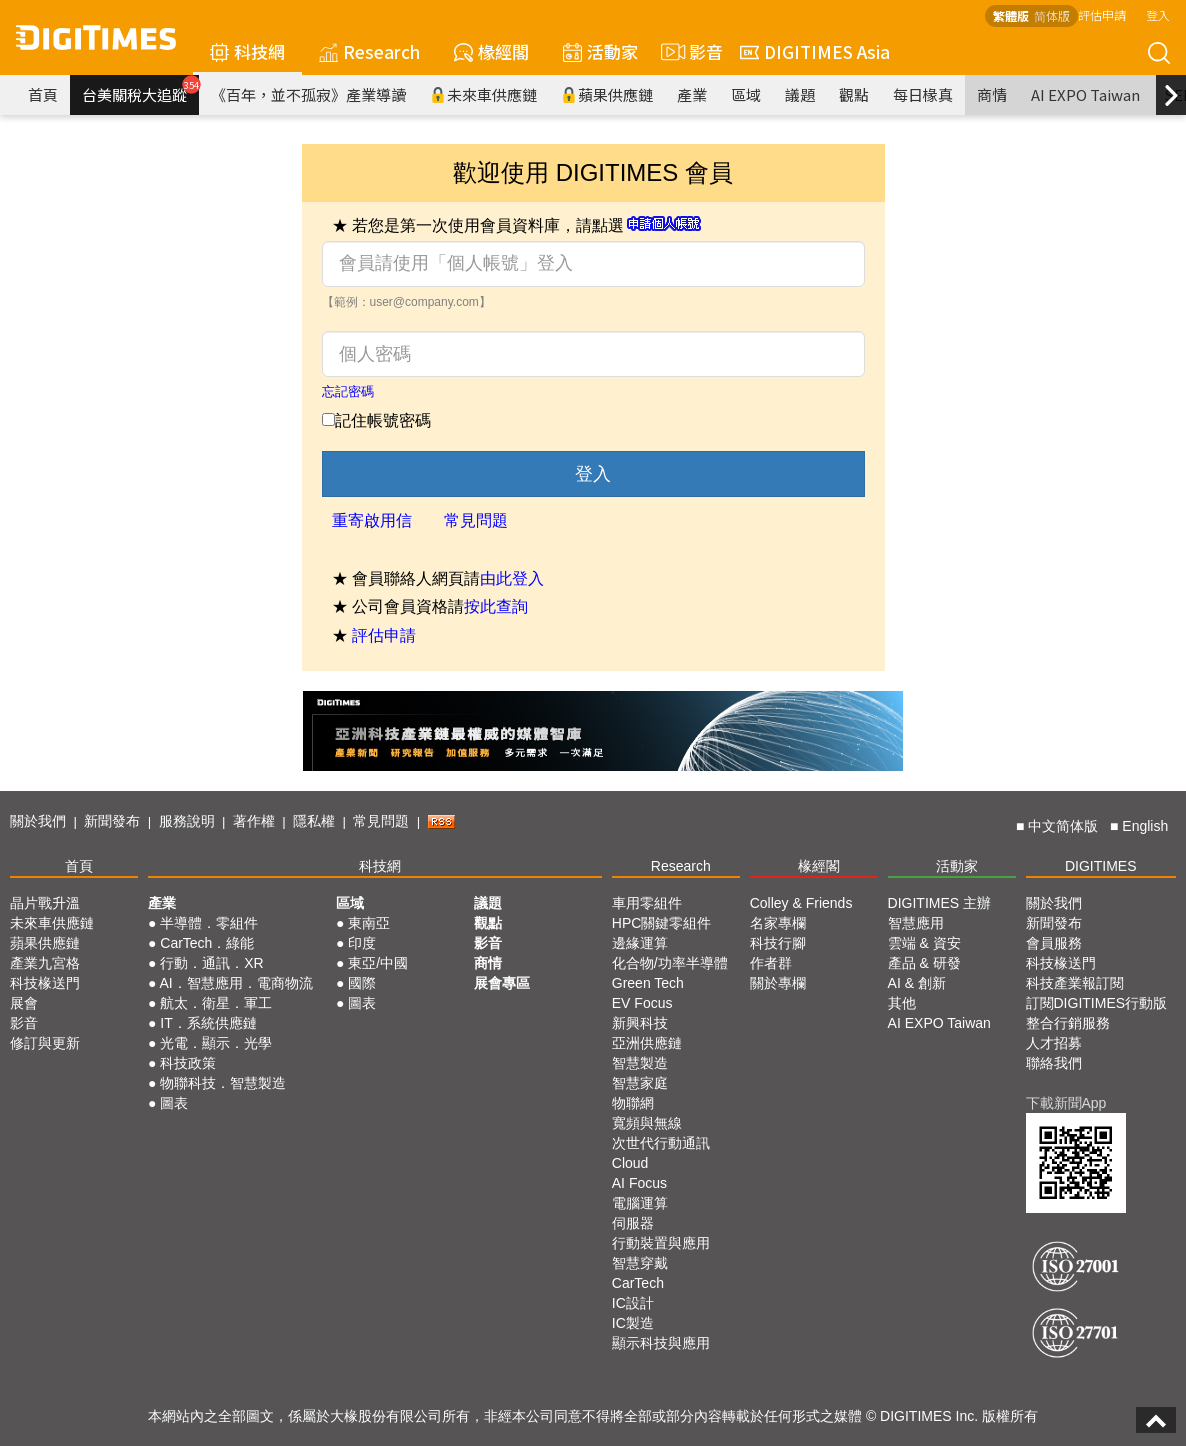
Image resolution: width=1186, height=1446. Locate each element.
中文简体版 (1063, 826)
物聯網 (633, 1103)
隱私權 (314, 821)
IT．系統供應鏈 (208, 1023)
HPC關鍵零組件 (662, 923)
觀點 (854, 94)
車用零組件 (647, 903)
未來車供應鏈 (483, 94)
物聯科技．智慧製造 (223, 1083)
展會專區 (502, 983)
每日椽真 (923, 94)
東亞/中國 (378, 963)
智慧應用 (916, 923)
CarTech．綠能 (207, 943)
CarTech (638, 1283)
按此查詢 (496, 606)
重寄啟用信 (372, 520)
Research (369, 51)
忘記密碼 (348, 391)
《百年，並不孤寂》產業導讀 (308, 94)
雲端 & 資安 (924, 943)
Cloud (630, 1163)
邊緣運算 (640, 943)
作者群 (771, 963)
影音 (689, 52)
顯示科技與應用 (661, 1343)
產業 (692, 94)
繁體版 (1011, 15)
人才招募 (1054, 1043)
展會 (24, 1003)
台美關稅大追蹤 (140, 90)
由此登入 (512, 578)
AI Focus (639, 1183)
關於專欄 (778, 983)
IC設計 (633, 1303)
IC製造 (633, 1323)
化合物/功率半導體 (670, 963)
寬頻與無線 (647, 1123)
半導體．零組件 (209, 923)
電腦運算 (640, 1203)
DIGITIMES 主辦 (939, 903)
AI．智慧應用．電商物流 (236, 983)
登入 (1158, 14)
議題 (800, 94)
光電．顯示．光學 (216, 1043)
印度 (362, 943)
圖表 (174, 1103)
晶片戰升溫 (45, 903)
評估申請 (1102, 14)
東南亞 (369, 923)
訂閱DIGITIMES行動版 (1097, 1003)
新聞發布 (112, 821)
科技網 (247, 51)
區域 (746, 94)
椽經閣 (491, 51)
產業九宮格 (45, 963)
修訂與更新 (45, 1043)
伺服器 (633, 1223)
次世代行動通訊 (661, 1143)
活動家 (600, 51)
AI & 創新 (917, 983)
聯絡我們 (1054, 1063)
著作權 (254, 821)
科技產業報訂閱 (1075, 983)
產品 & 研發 (924, 963)
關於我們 (38, 821)
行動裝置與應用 (661, 1243)
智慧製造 (640, 1063)
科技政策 (188, 1063)
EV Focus (642, 1003)
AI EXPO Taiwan (1085, 94)
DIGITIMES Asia (815, 51)
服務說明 (187, 821)
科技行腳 (778, 943)
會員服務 (1054, 943)
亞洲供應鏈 (647, 1043)
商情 (992, 94)
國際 (362, 983)
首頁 (43, 94)
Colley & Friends (801, 903)
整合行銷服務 (1068, 1023)
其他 (902, 1003)
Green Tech (648, 983)
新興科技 (640, 1023)
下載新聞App (1066, 1103)
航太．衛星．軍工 (216, 1003)
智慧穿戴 (640, 1263)
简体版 (1052, 15)
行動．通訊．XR (211, 963)
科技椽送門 (45, 983)
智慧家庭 (640, 1083)
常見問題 (476, 520)
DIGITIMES (1101, 866)
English (1145, 826)
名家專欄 (778, 923)
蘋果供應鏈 (607, 94)
